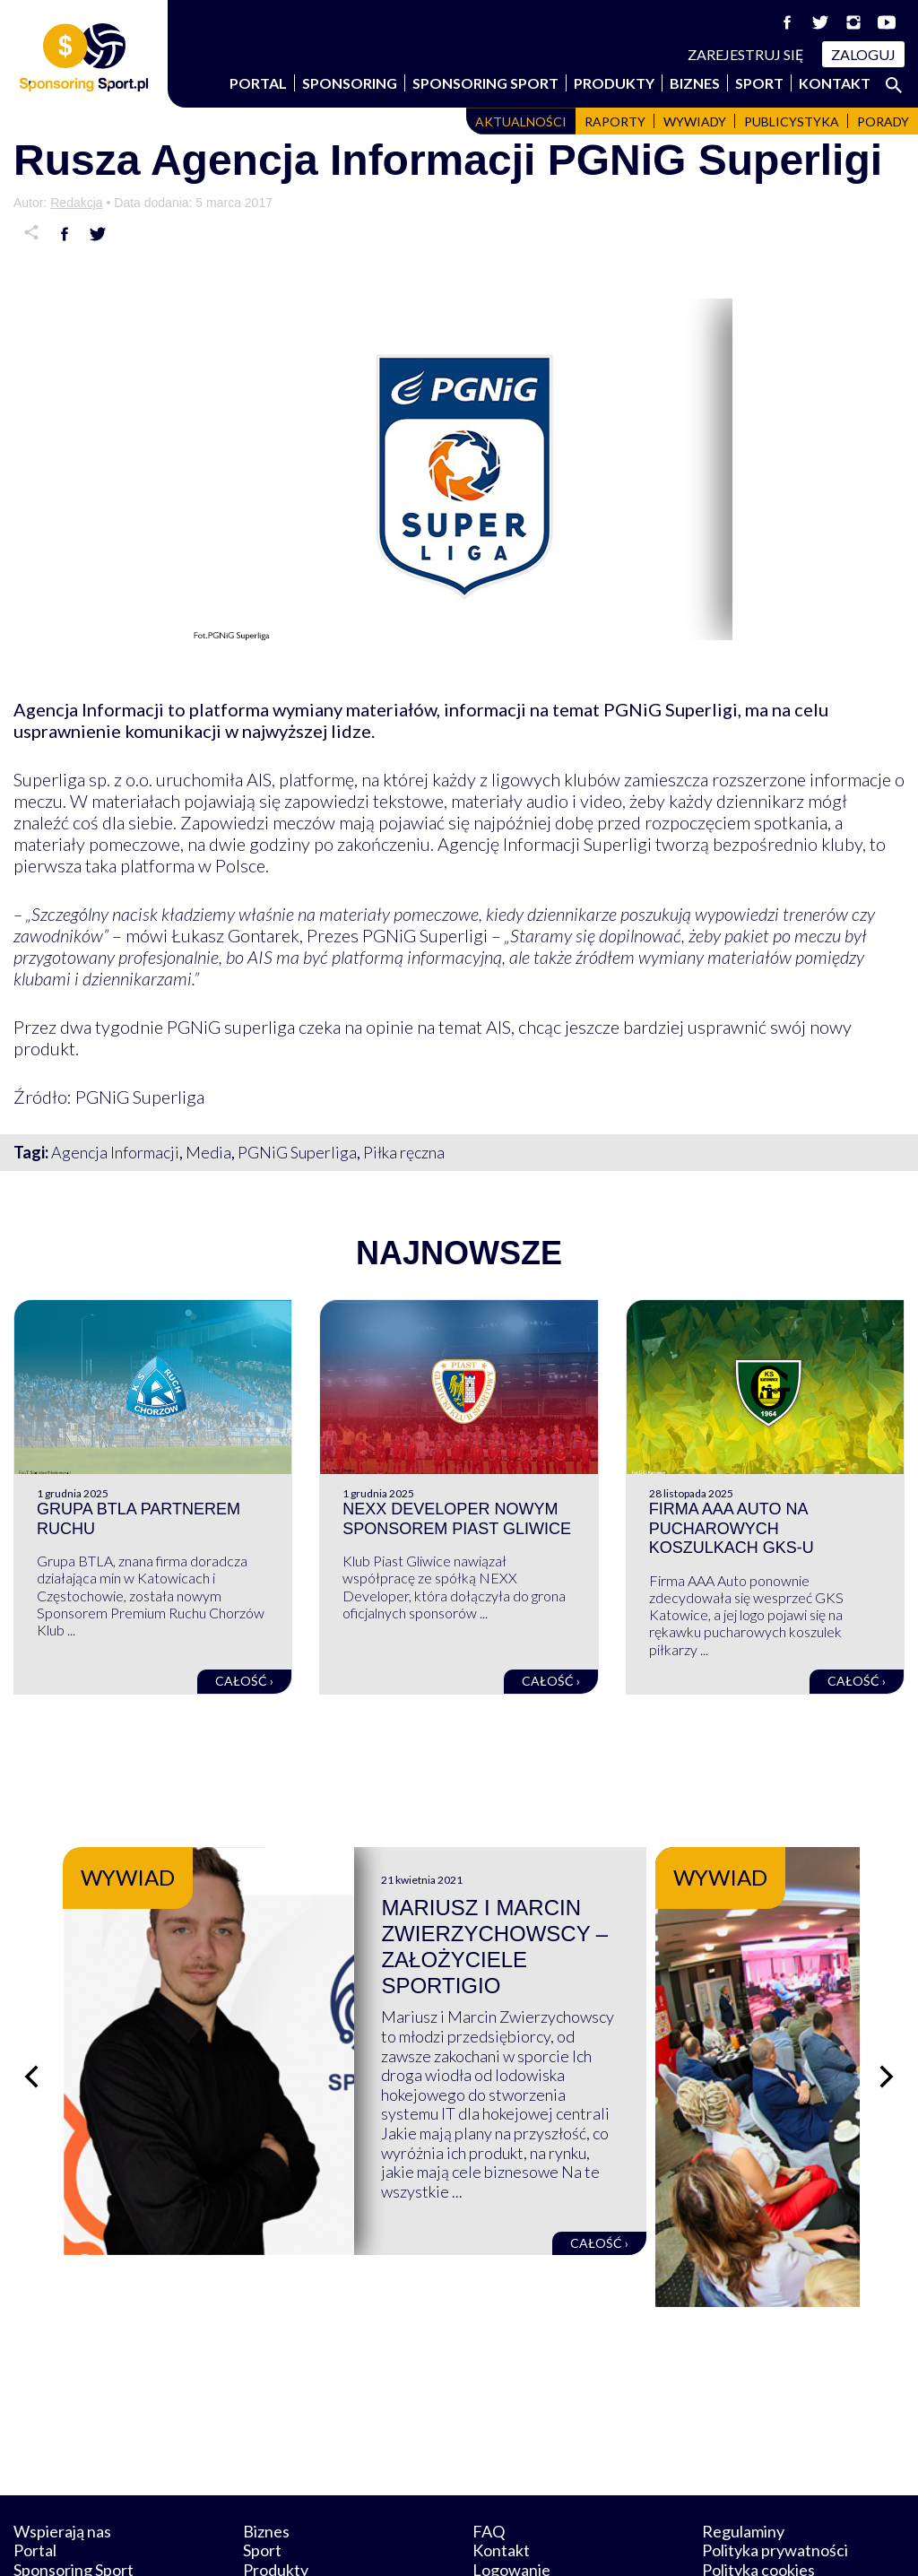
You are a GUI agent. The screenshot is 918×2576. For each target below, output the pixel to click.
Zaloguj (863, 54)
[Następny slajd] (887, 2035)
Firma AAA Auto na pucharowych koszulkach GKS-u (731, 1528)
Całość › (244, 1680)
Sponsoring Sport (485, 82)
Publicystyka (791, 121)
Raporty (615, 121)
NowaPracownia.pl (471, 2542)
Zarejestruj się (746, 54)
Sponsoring (349, 82)
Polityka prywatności (775, 2466)
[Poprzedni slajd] (31, 2035)
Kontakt (834, 82)
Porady (883, 121)
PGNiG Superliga (297, 1152)
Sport (759, 82)
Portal (258, 82)
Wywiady (694, 121)
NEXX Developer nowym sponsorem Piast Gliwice (456, 1519)
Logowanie (511, 2486)
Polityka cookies (758, 2486)
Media (208, 1152)
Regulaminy (743, 2447)
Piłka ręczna (404, 1152)
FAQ (488, 2447)
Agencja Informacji (115, 1152)
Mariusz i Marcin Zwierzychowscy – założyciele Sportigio (621, 1933)
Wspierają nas (62, 2447)
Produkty (614, 82)
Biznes (695, 82)
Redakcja (76, 202)
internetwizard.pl (625, 2542)
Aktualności (521, 121)
